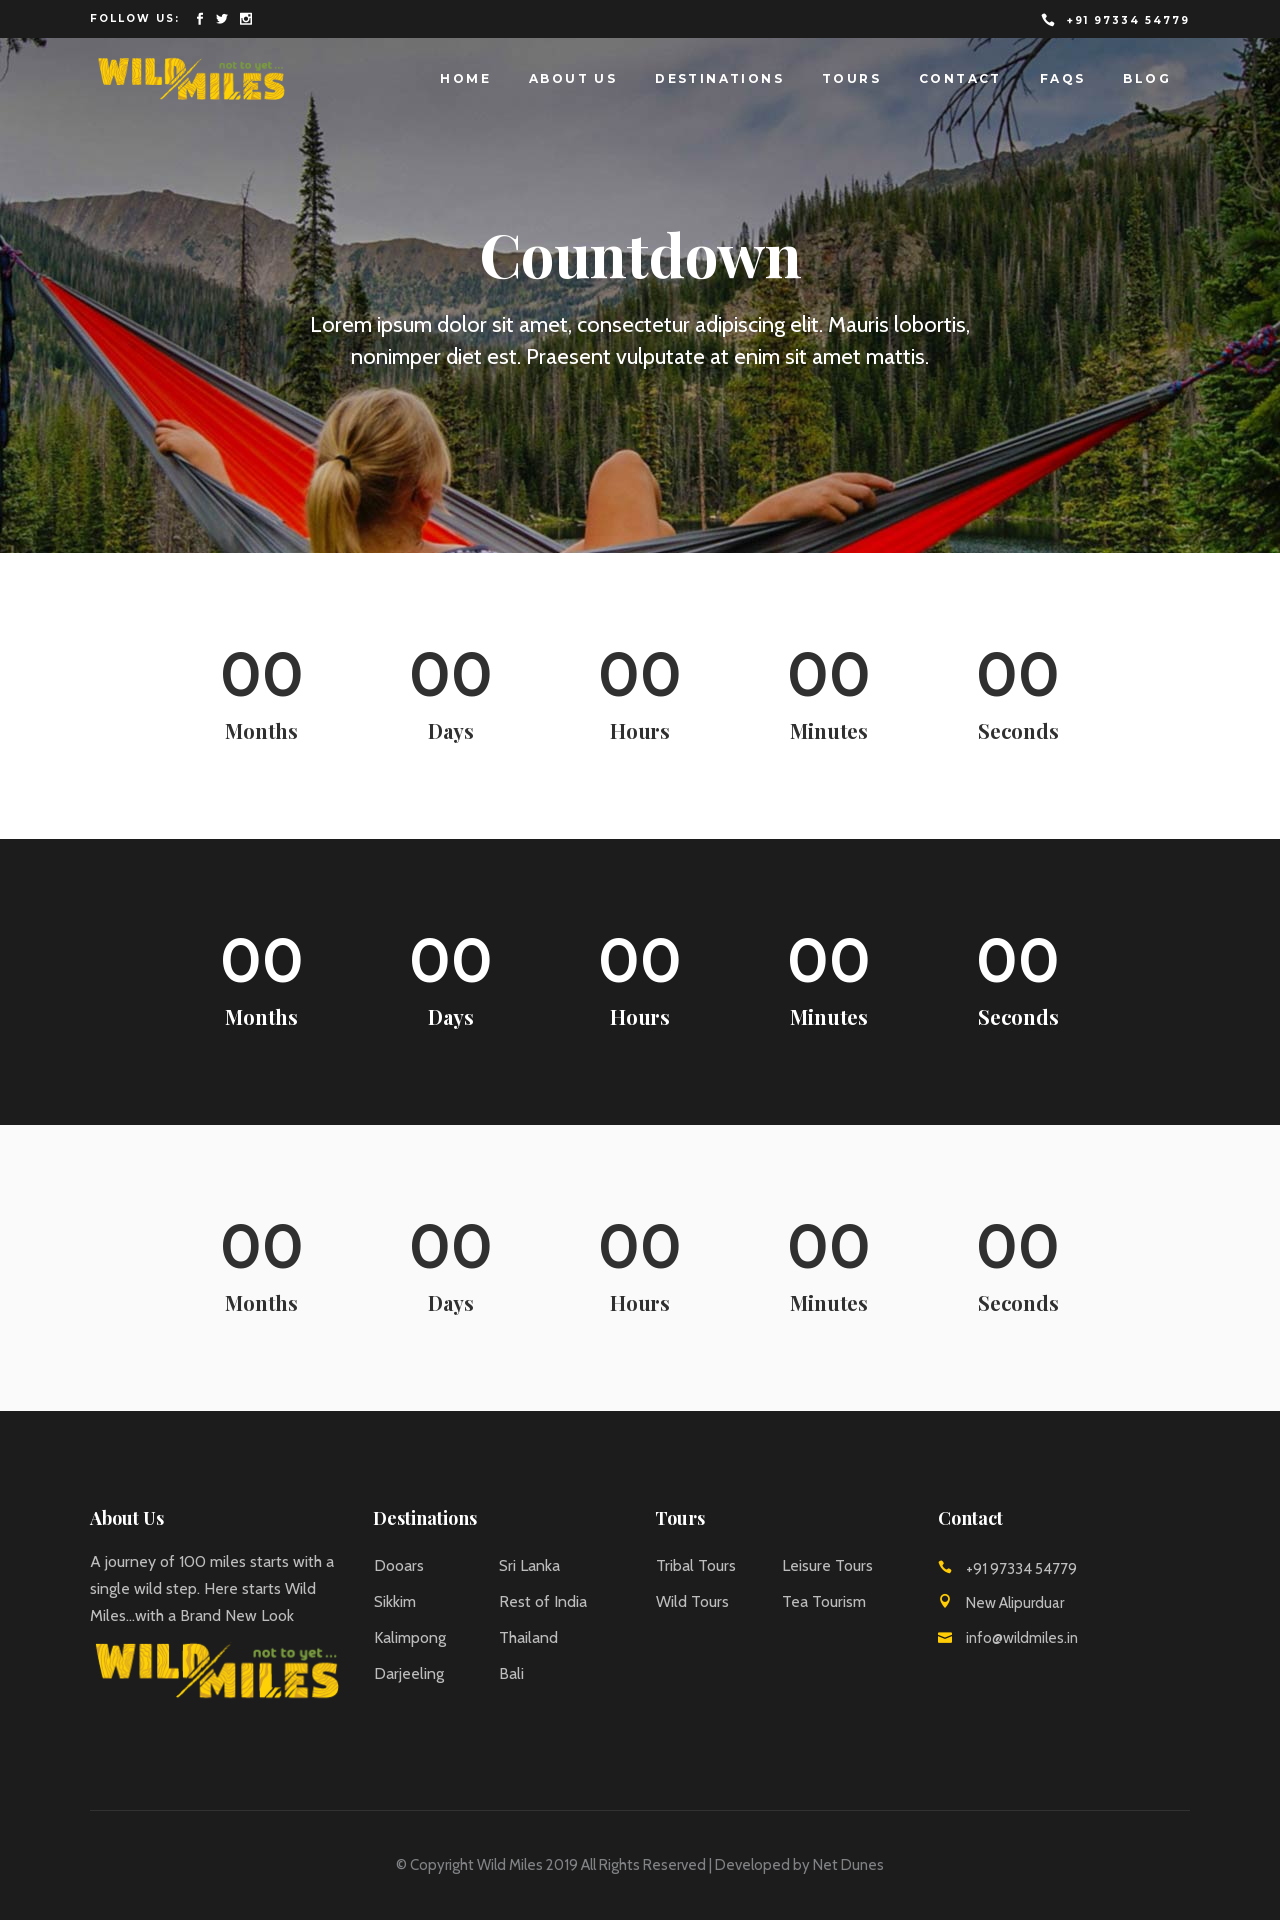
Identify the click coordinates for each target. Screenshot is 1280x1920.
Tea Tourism (824, 1601)
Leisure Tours (827, 1565)
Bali (511, 1673)
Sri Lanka (529, 1565)
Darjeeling (409, 1673)
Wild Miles (510, 1865)
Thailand (528, 1637)
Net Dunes (848, 1865)
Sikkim (395, 1601)
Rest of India (543, 1601)
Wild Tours (692, 1601)
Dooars (399, 1565)
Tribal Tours (696, 1565)
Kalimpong (410, 1637)
